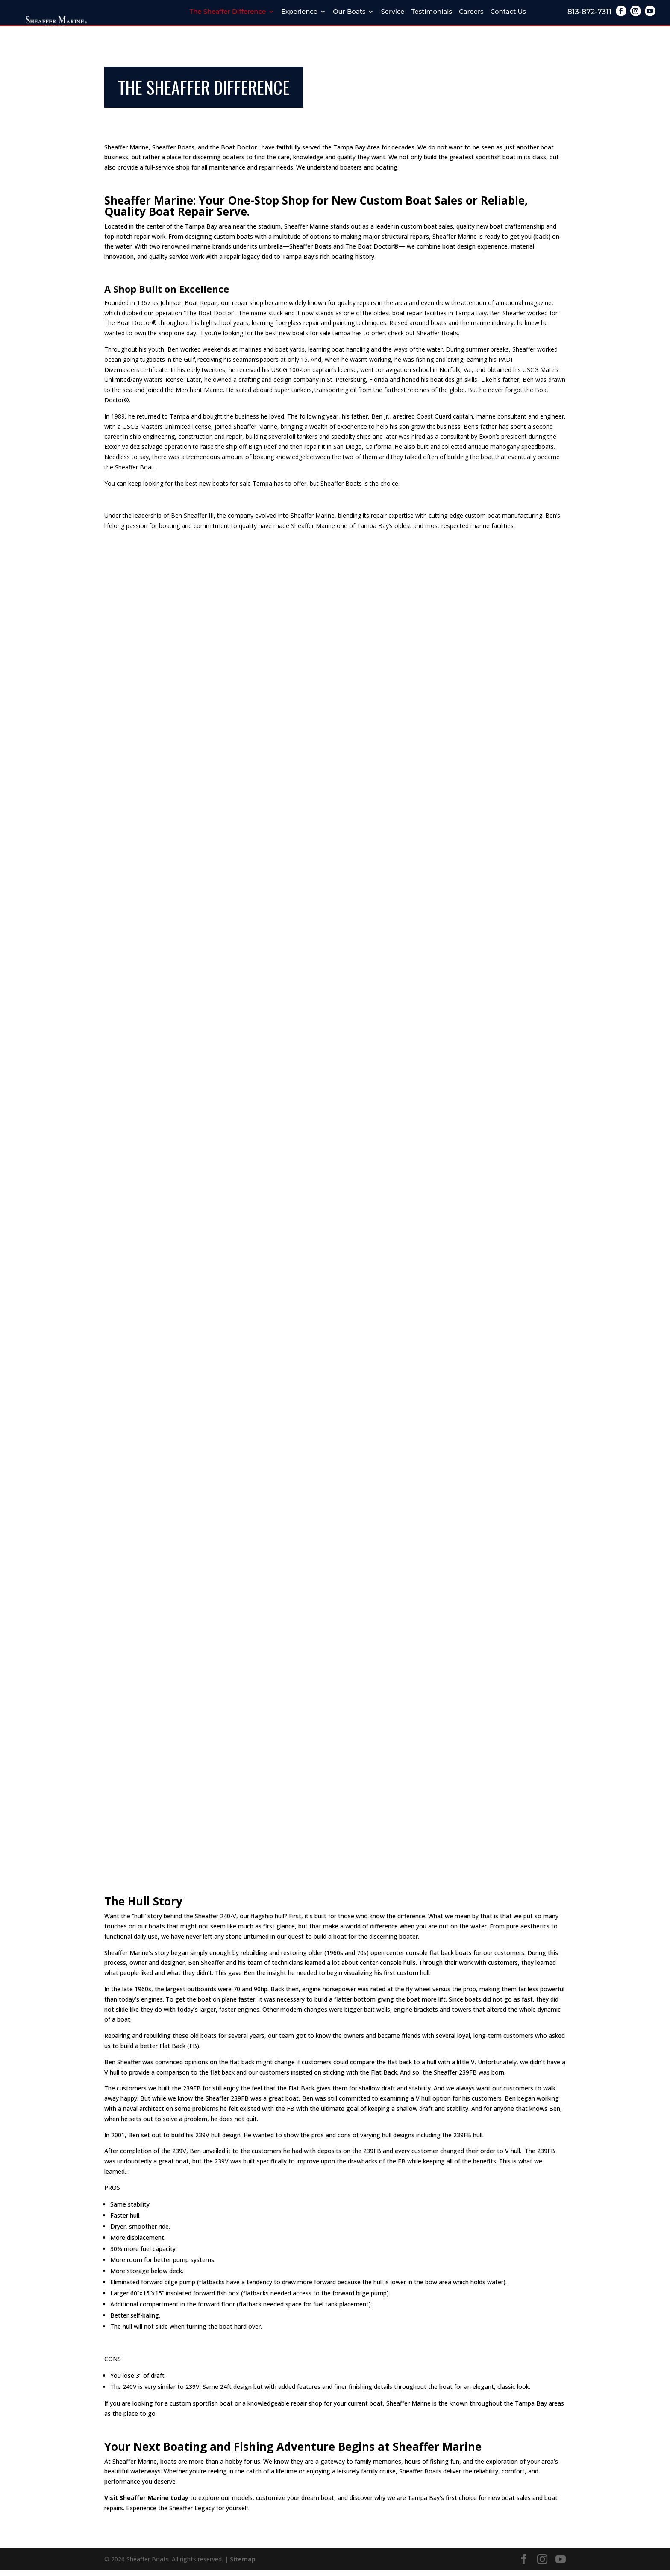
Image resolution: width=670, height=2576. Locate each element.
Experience (299, 12)
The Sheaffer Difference (227, 12)
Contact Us (508, 12)
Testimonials (432, 12)
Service (392, 12)
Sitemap (243, 2564)
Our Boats (349, 12)
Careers (471, 12)
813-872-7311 (589, 12)
